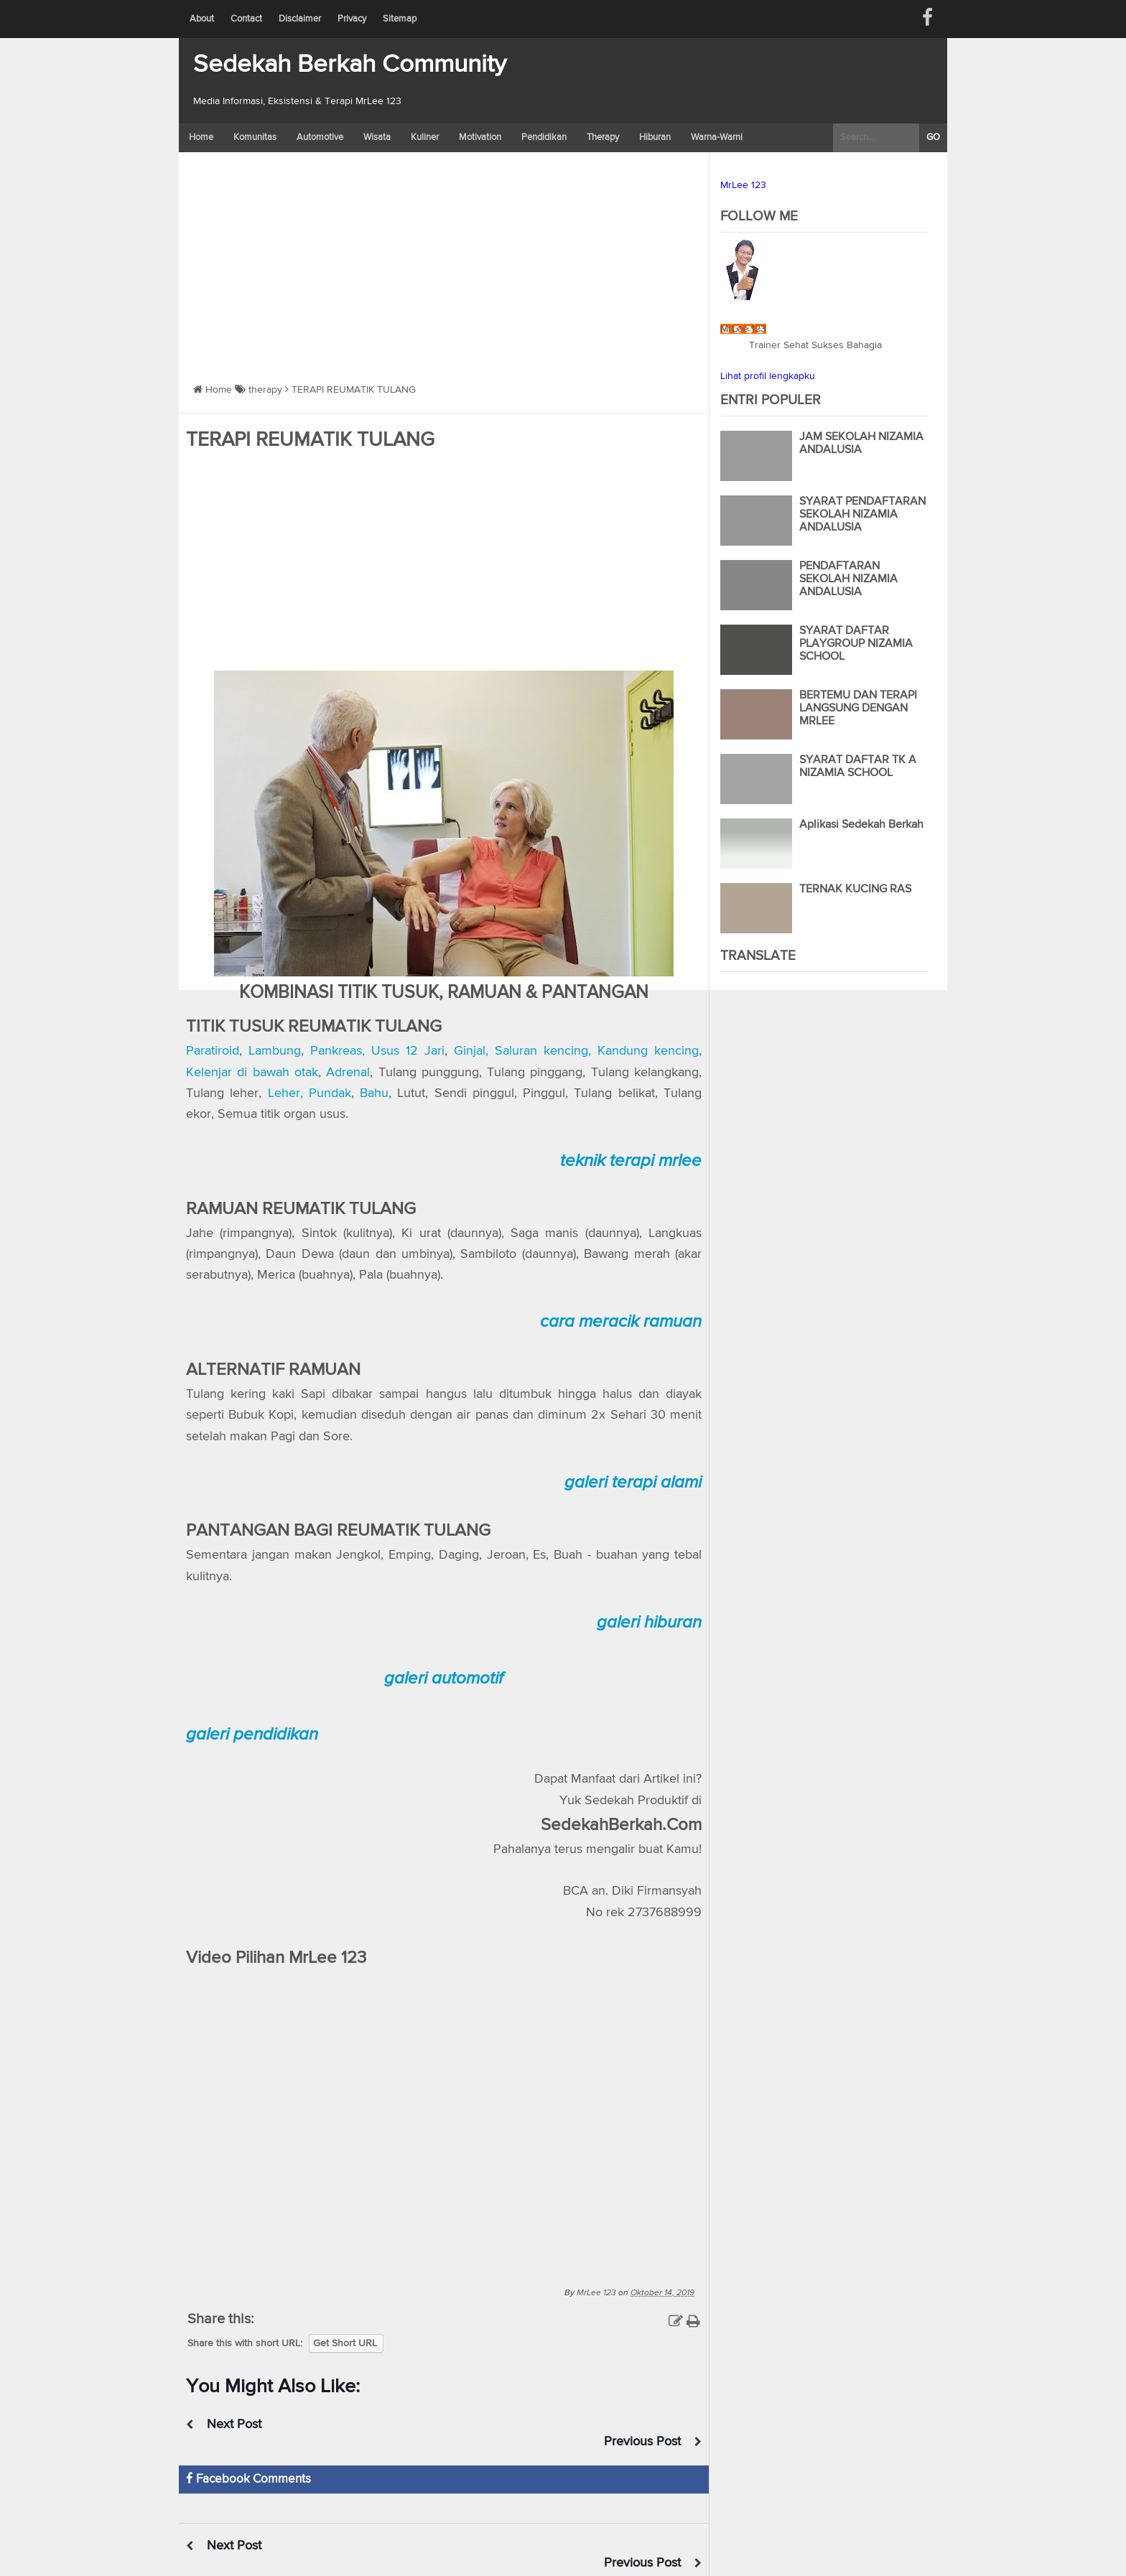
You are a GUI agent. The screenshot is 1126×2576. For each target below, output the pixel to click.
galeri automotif (443, 1678)
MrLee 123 (743, 185)
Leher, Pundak (309, 1093)
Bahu (374, 1093)
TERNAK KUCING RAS (855, 889)
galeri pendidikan (252, 1734)
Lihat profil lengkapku (767, 376)
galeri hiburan (649, 1622)
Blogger (485, 2567)
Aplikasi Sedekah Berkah (861, 825)
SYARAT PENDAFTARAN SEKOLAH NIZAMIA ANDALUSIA (862, 514)
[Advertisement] (444, 259)
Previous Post (641, 2424)
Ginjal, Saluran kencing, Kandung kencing (576, 1051)
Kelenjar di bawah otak (252, 1072)
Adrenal (348, 1072)
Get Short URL (345, 2343)
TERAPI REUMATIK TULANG (310, 440)
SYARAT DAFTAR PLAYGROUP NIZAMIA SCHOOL (856, 644)
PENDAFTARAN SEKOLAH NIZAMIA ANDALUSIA (848, 579)
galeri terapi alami (633, 1482)
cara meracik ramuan (621, 1321)
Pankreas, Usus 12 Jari (377, 1051)
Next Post (235, 2424)
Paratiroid (212, 1051)
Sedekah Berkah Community (349, 65)
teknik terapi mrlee (631, 1160)
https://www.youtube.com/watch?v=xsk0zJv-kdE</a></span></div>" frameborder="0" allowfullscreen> (444, 2117)
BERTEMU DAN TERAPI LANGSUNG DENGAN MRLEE (858, 708)
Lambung (274, 1051)
